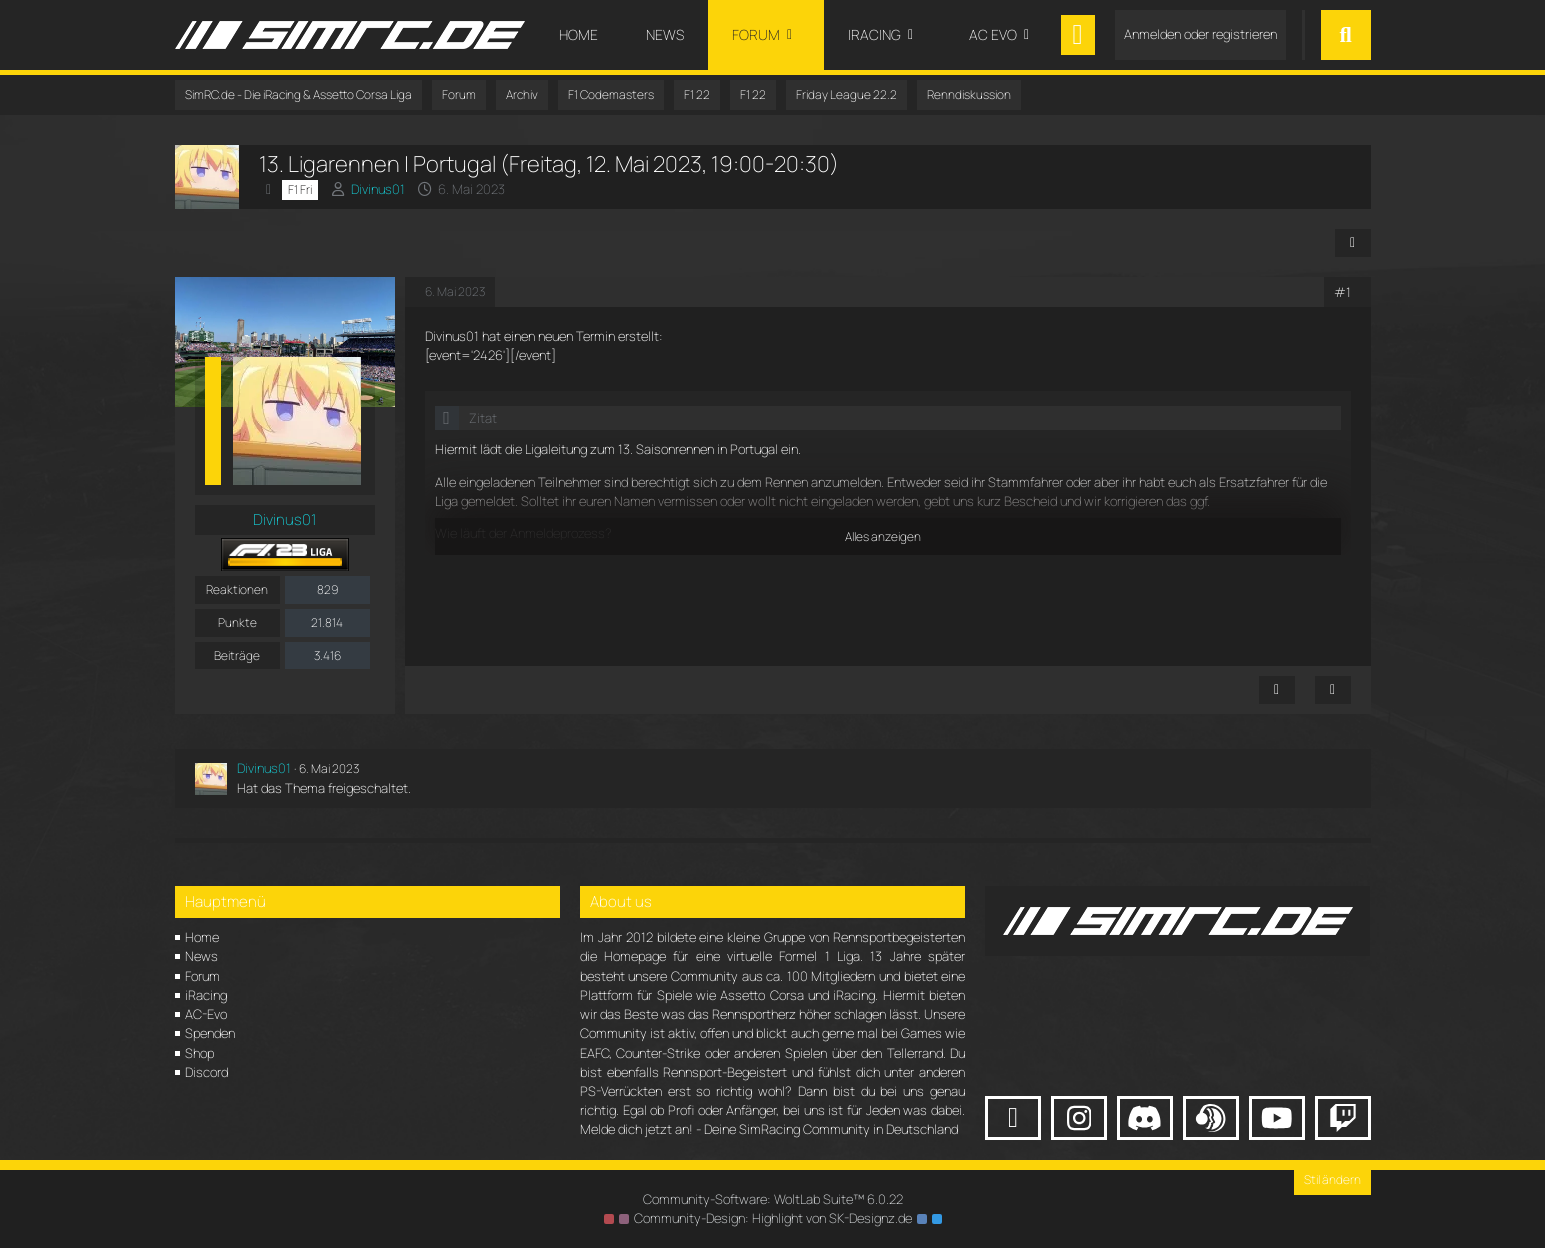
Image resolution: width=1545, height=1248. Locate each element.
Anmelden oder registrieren (1200, 34)
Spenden (210, 1033)
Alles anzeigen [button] (883, 536)
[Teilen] (1353, 243)
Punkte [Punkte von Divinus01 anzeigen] (237, 622)
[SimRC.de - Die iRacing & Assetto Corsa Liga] (350, 35)
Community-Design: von (773, 1218)
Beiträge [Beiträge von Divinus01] (237, 655)
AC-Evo (206, 1014)
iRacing (206, 995)
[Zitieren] (1333, 690)
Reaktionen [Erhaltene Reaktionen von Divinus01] (237, 589)
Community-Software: (773, 1199)
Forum (202, 976)
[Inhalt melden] (1277, 690)
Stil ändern (1332, 1179)
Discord (206, 1072)
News (201, 956)
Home (202, 937)
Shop (199, 1053)
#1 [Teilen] (1342, 292)
